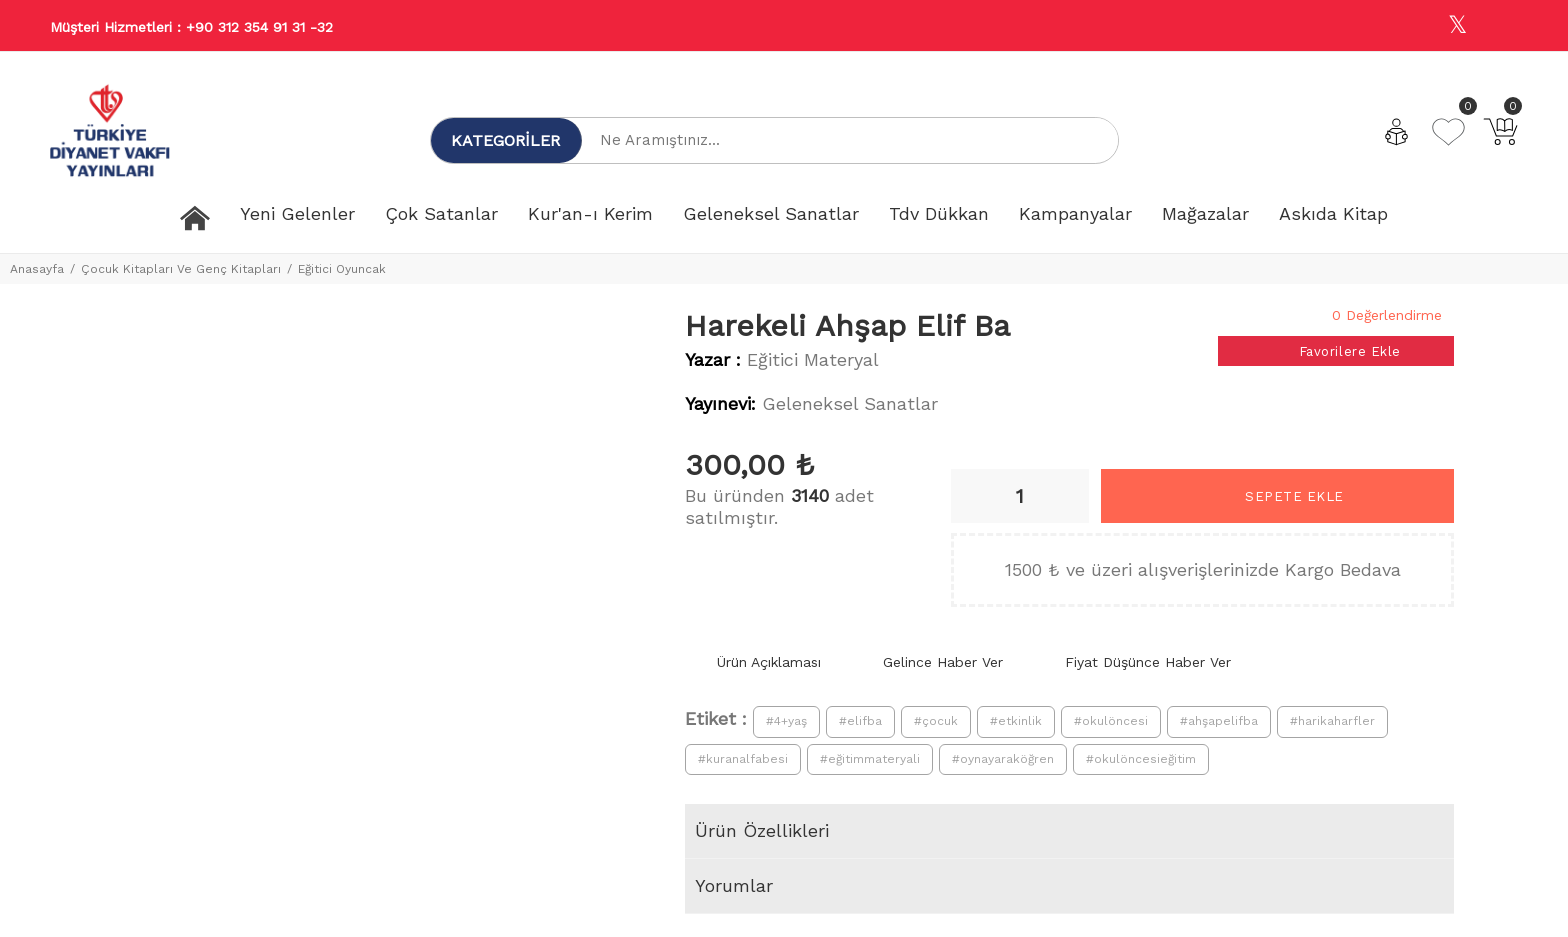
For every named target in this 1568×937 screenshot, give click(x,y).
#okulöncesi (1111, 721)
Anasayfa (37, 269)
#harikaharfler (1332, 721)
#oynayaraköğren (1003, 759)
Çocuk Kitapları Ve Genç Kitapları (181, 269)
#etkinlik (1016, 721)
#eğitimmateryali (870, 759)
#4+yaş (786, 721)
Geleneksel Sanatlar (850, 403)
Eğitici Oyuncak (342, 269)
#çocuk (936, 721)
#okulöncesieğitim (1141, 759)
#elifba (860, 721)
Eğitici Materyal (813, 359)
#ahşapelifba (1219, 721)
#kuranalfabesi (743, 759)
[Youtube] (1501, 26)
